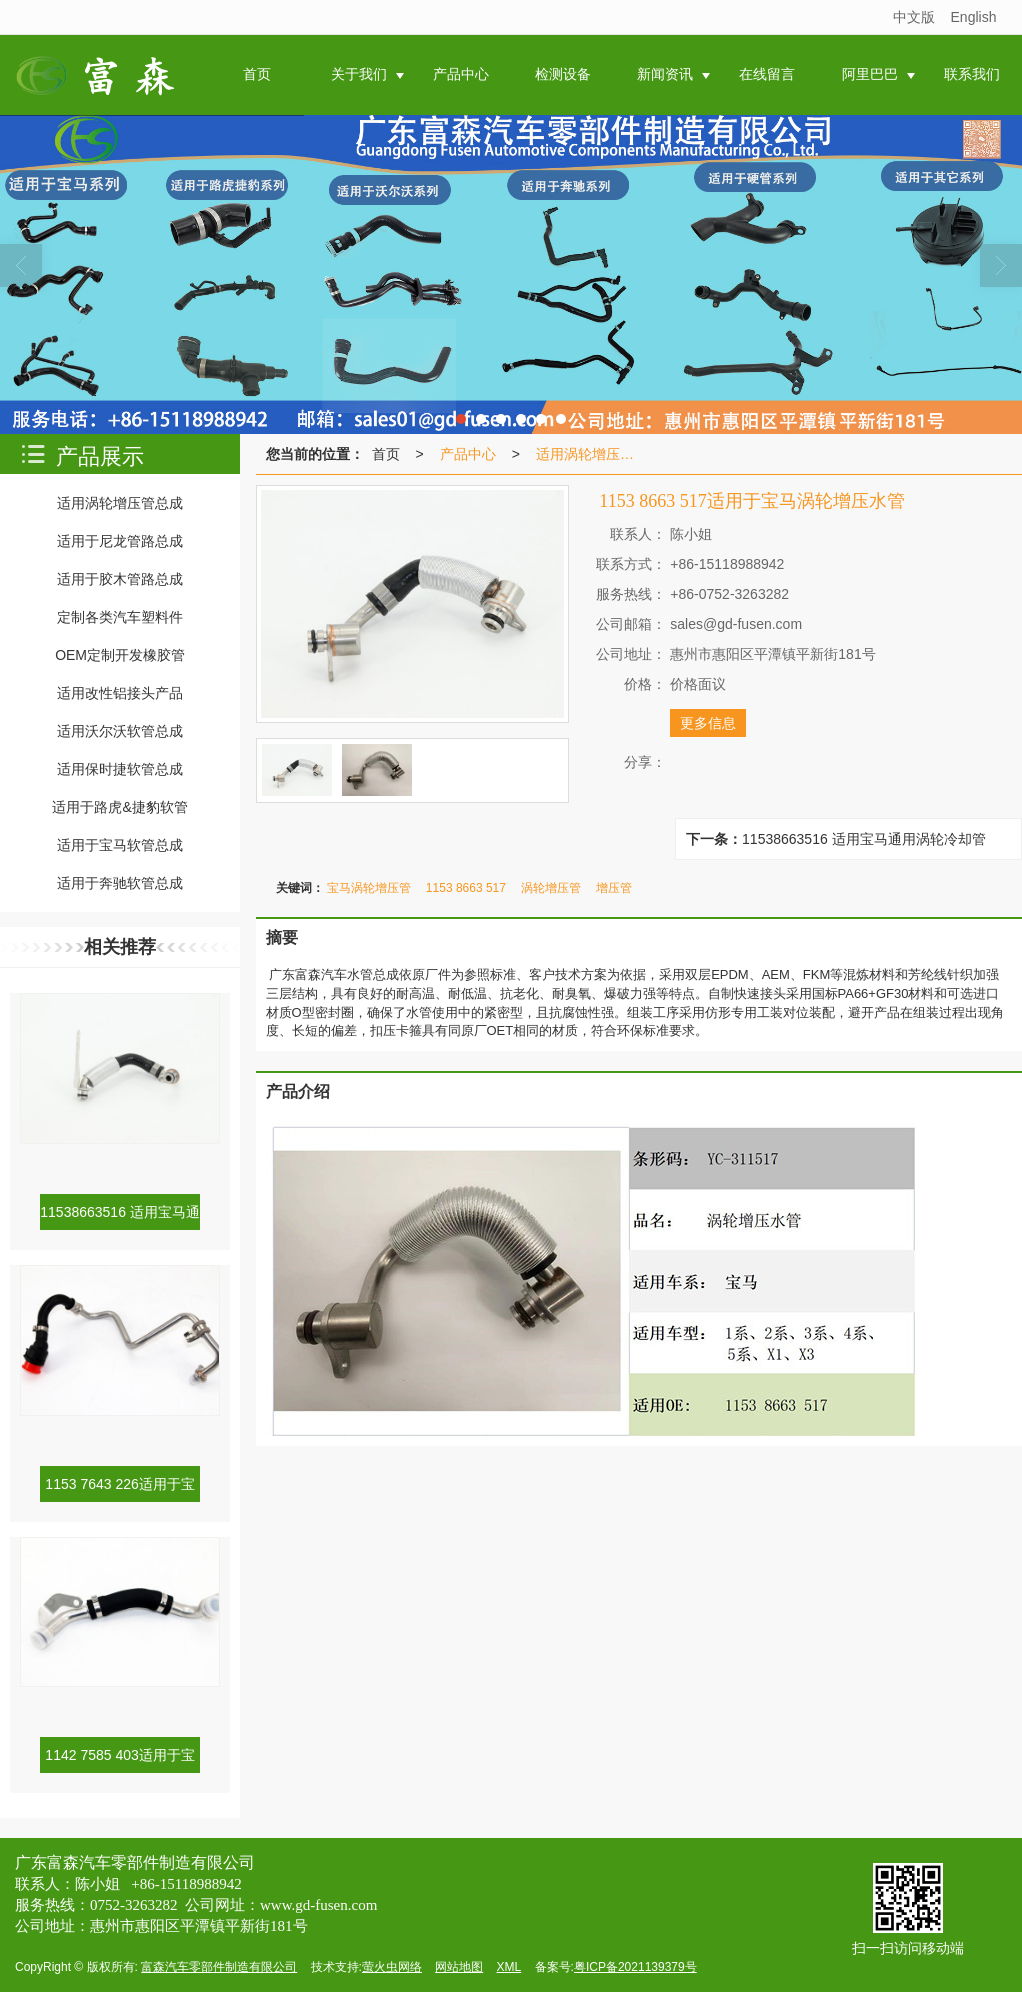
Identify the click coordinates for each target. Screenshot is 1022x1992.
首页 (386, 454)
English (974, 17)
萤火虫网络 (392, 1967)
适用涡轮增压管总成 (590, 454)
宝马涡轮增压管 (369, 888)
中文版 (914, 17)
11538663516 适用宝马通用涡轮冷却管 (864, 839)
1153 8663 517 (466, 888)
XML (509, 1967)
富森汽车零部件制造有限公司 (219, 1967)
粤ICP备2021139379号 (635, 1967)
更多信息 (708, 723)
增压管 (614, 888)
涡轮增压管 (551, 888)
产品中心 (468, 454)
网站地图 (459, 1967)
